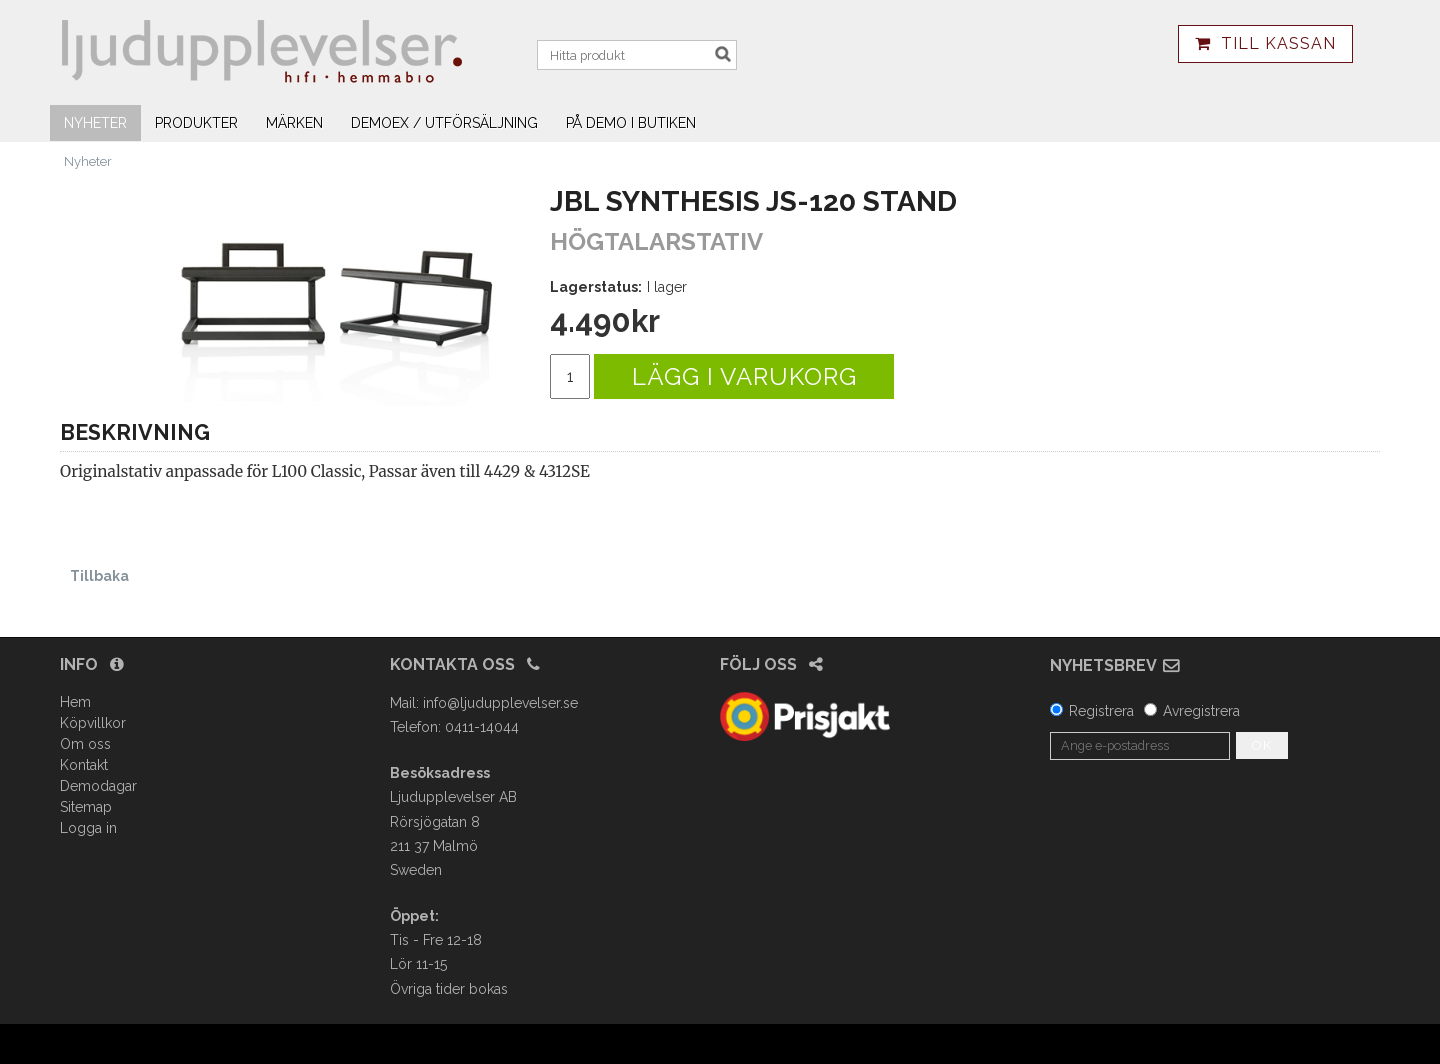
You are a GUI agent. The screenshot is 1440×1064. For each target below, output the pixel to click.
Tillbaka (99, 576)
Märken (294, 123)
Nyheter (95, 123)
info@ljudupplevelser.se (500, 703)
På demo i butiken (631, 123)
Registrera (1101, 711)
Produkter (196, 123)
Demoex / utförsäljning (444, 123)
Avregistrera (1201, 711)
